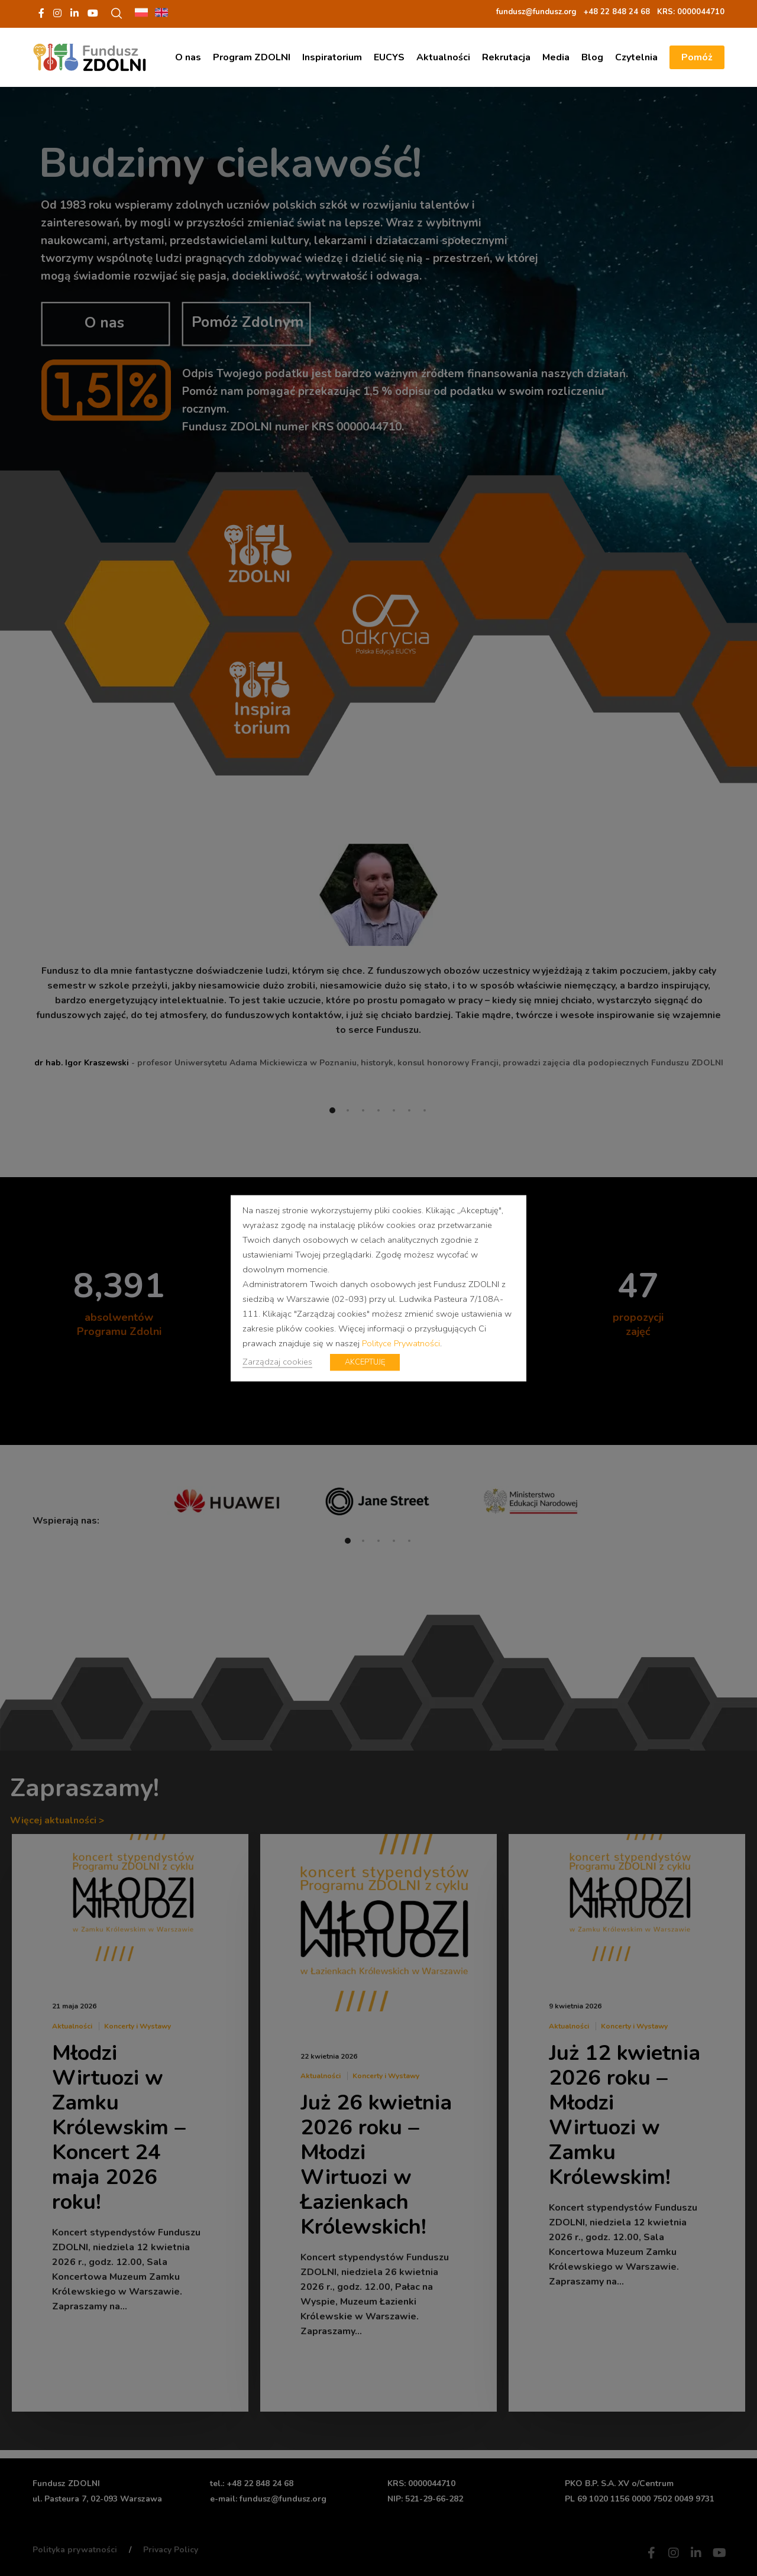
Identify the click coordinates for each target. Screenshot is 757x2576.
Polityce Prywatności (401, 1343)
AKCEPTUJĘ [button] (365, 1361)
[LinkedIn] (74, 13)
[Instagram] (57, 13)
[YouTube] (93, 13)
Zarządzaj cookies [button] (277, 1361)
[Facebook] (41, 13)
